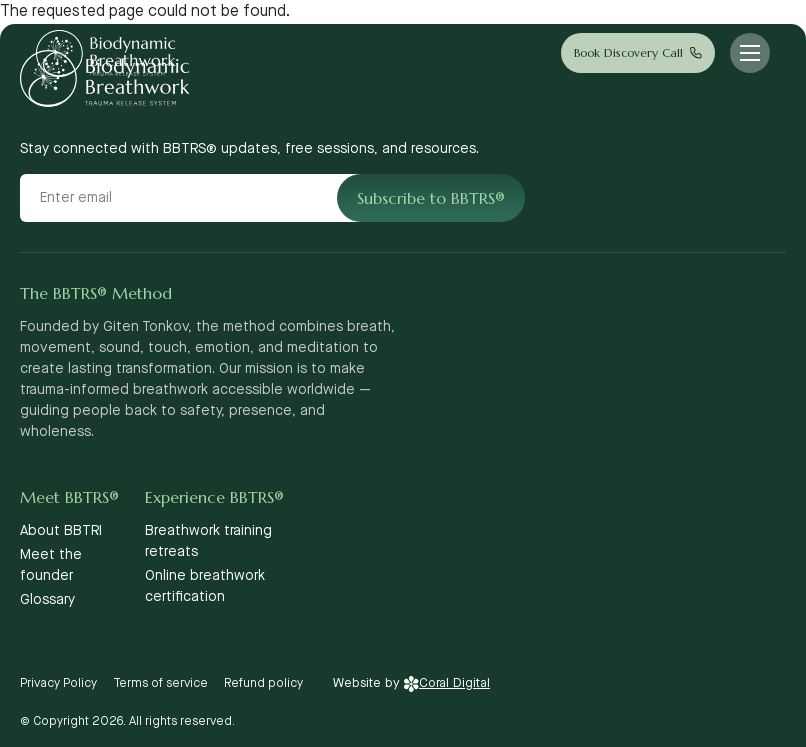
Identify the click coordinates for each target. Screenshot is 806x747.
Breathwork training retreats (208, 541)
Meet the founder (51, 565)
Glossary (47, 600)
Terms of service (160, 683)
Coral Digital (447, 683)
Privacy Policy (58, 683)
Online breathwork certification (205, 586)
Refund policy (263, 683)
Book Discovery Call (628, 52)
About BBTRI (61, 531)
